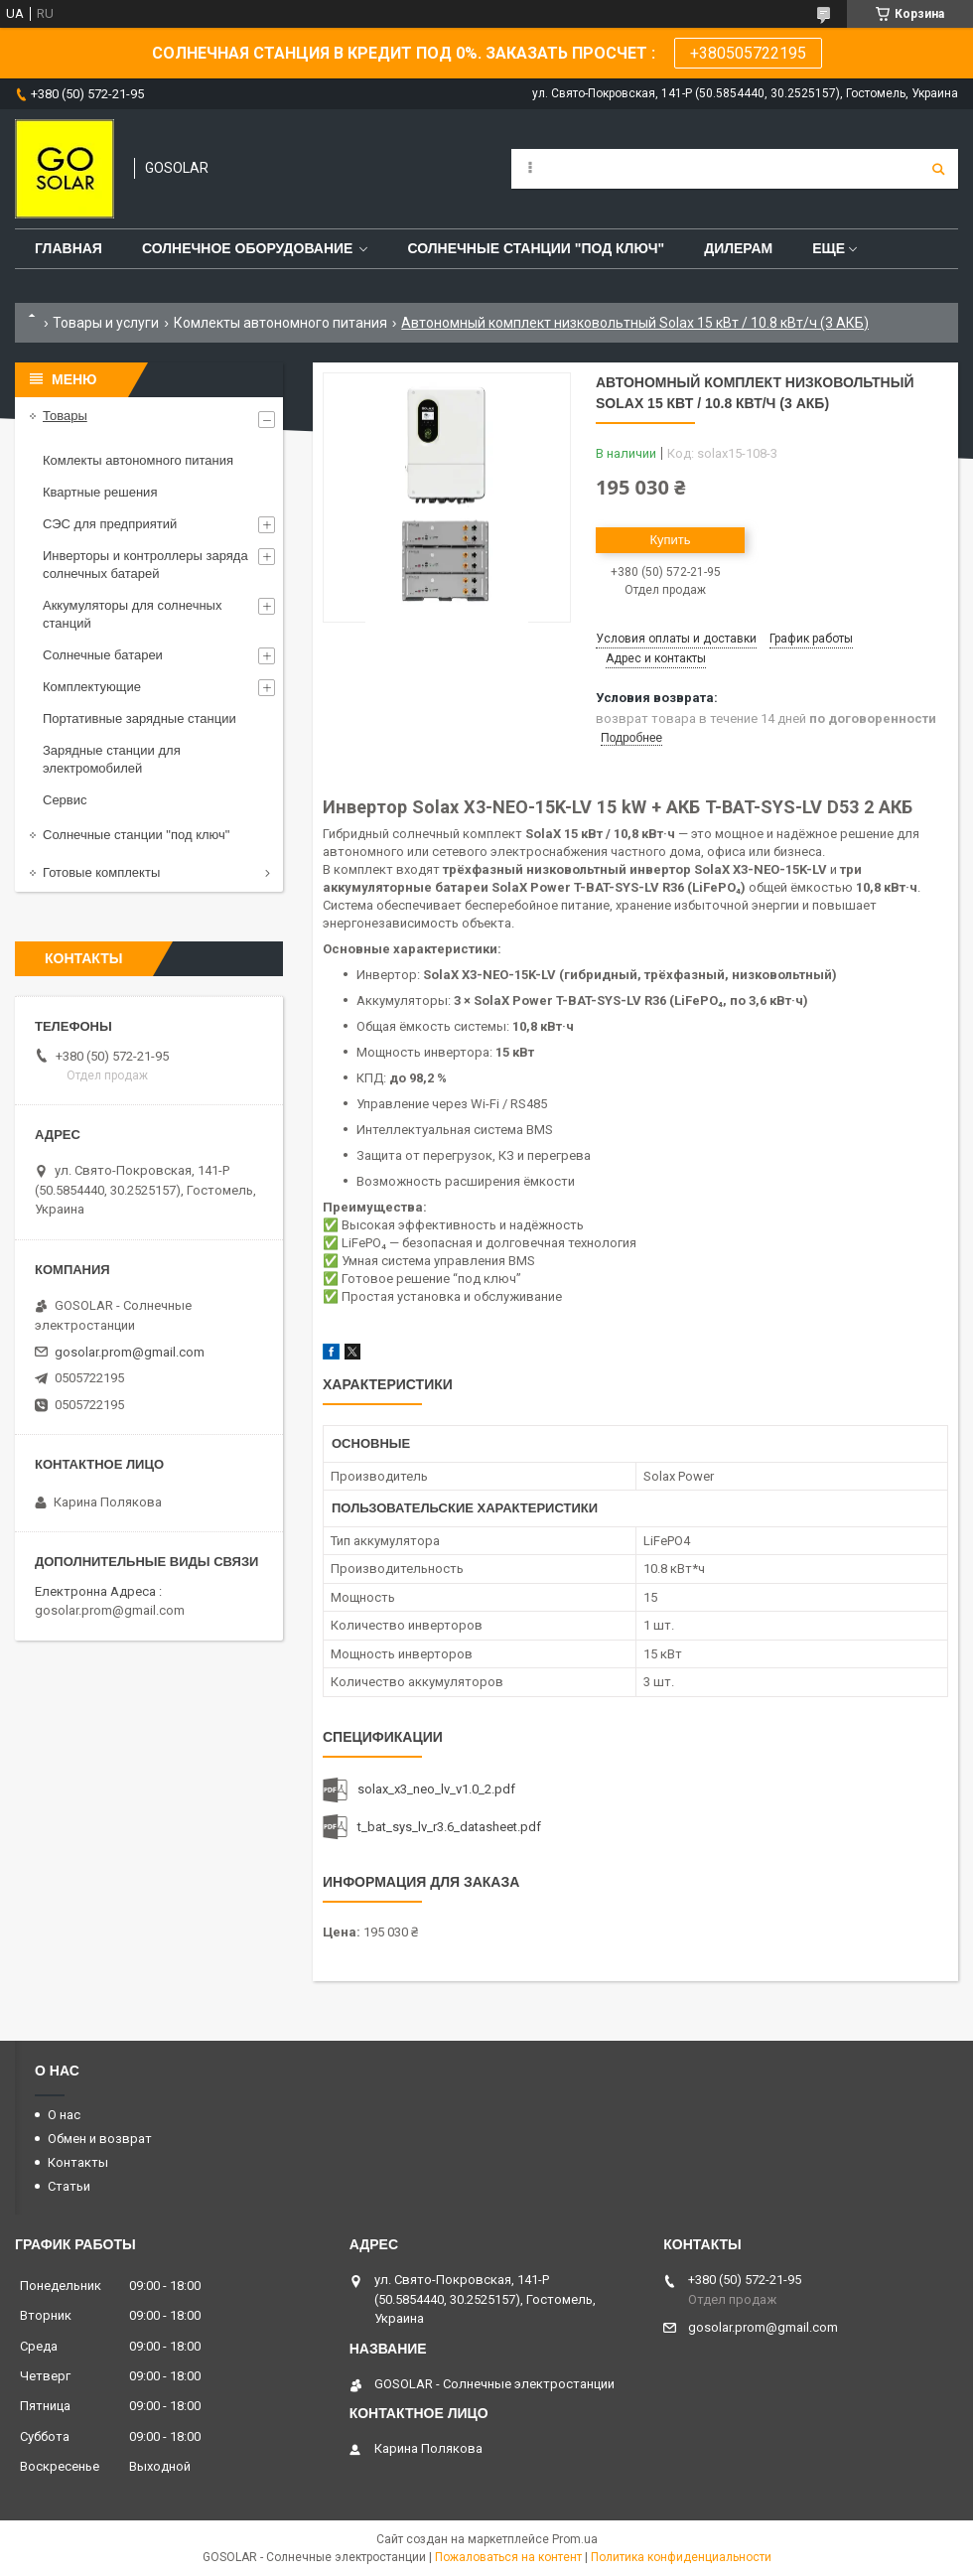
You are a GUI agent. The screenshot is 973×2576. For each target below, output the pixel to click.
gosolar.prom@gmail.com (130, 1352)
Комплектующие (92, 686)
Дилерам (738, 248)
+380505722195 (748, 53)
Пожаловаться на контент (508, 2557)
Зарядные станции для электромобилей (112, 759)
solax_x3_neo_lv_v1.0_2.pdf (436, 1789)
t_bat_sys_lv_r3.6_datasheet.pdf (449, 1826)
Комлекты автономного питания (280, 323)
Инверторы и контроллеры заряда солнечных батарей (145, 564)
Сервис (65, 799)
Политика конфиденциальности (681, 2557)
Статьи (69, 2186)
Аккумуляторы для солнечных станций (132, 614)
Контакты (78, 2162)
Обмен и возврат (100, 2138)
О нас (64, 2114)
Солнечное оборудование (247, 248)
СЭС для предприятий (110, 523)
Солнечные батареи (103, 654)
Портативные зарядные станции (139, 718)
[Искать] (938, 169)
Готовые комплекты (101, 872)
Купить (669, 539)
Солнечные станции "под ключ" (535, 248)
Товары (65, 415)
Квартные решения (100, 492)
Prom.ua (575, 2539)
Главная (68, 248)
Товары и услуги (106, 323)
